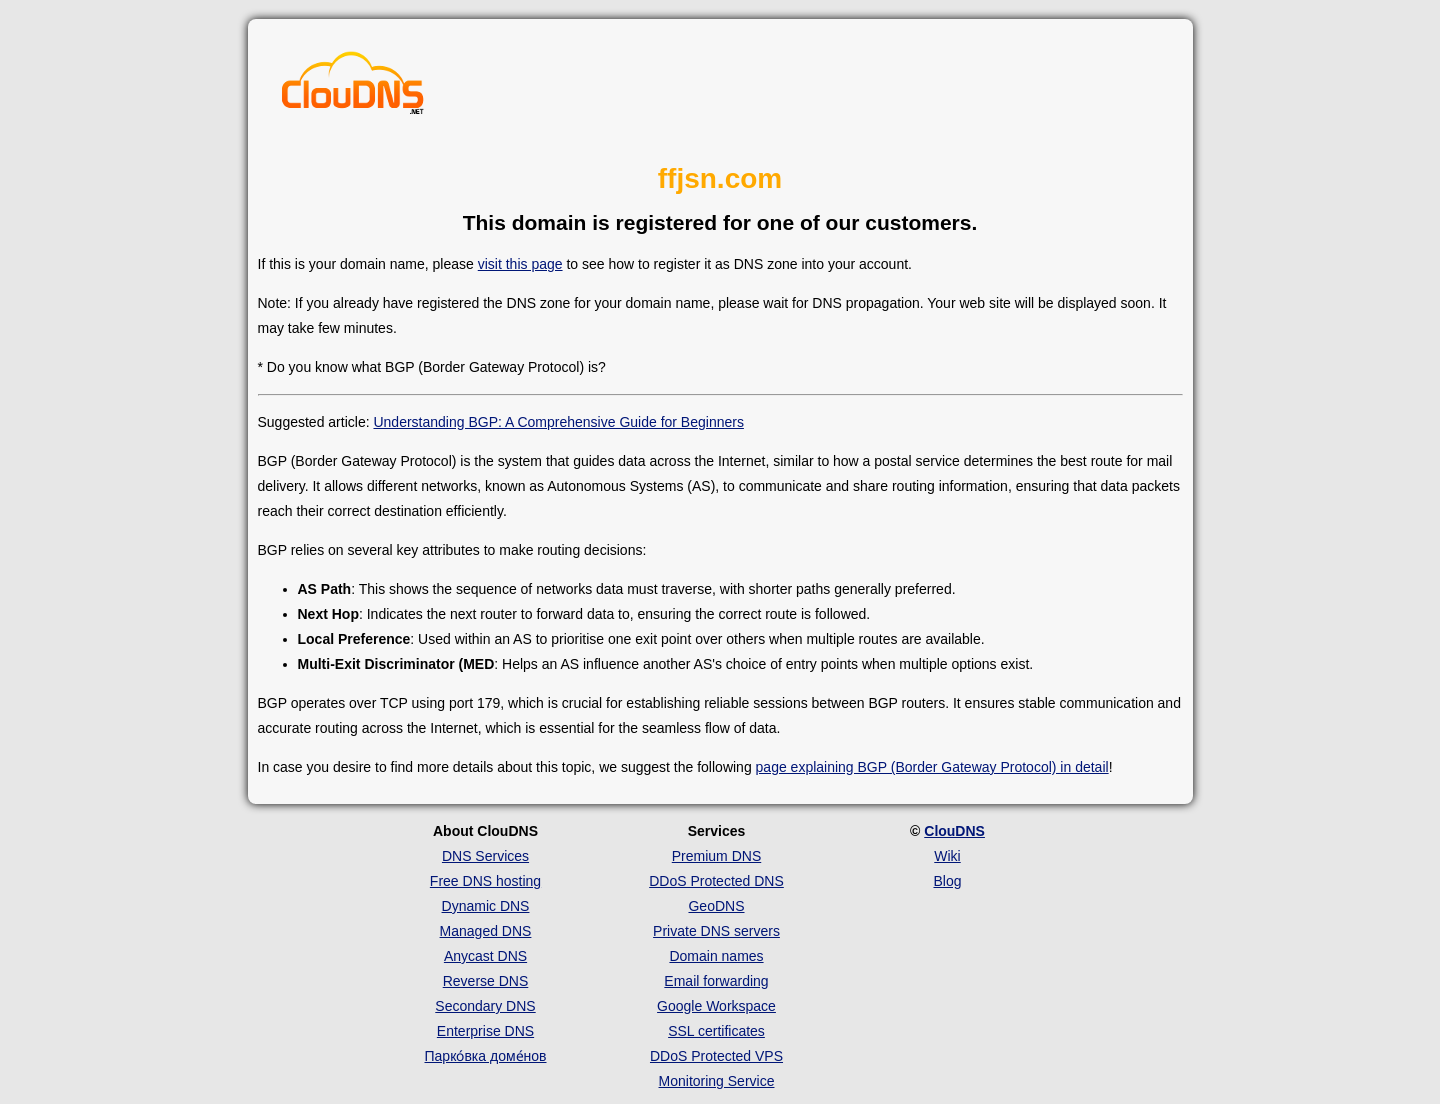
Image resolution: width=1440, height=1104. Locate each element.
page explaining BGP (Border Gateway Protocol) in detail (932, 767)
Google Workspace (716, 1006)
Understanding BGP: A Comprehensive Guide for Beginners (558, 422)
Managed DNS (486, 931)
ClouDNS (954, 831)
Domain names (716, 956)
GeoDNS (716, 906)
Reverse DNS (486, 981)
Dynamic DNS (486, 906)
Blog (947, 881)
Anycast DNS (485, 956)
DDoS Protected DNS (716, 881)
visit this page (520, 264)
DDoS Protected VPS (716, 1056)
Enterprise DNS (485, 1031)
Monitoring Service (717, 1081)
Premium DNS (716, 856)
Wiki (947, 856)
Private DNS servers (716, 931)
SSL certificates (716, 1031)
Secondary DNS (485, 1006)
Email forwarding (716, 981)
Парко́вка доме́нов (486, 1056)
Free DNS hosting (485, 881)
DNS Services (485, 856)
